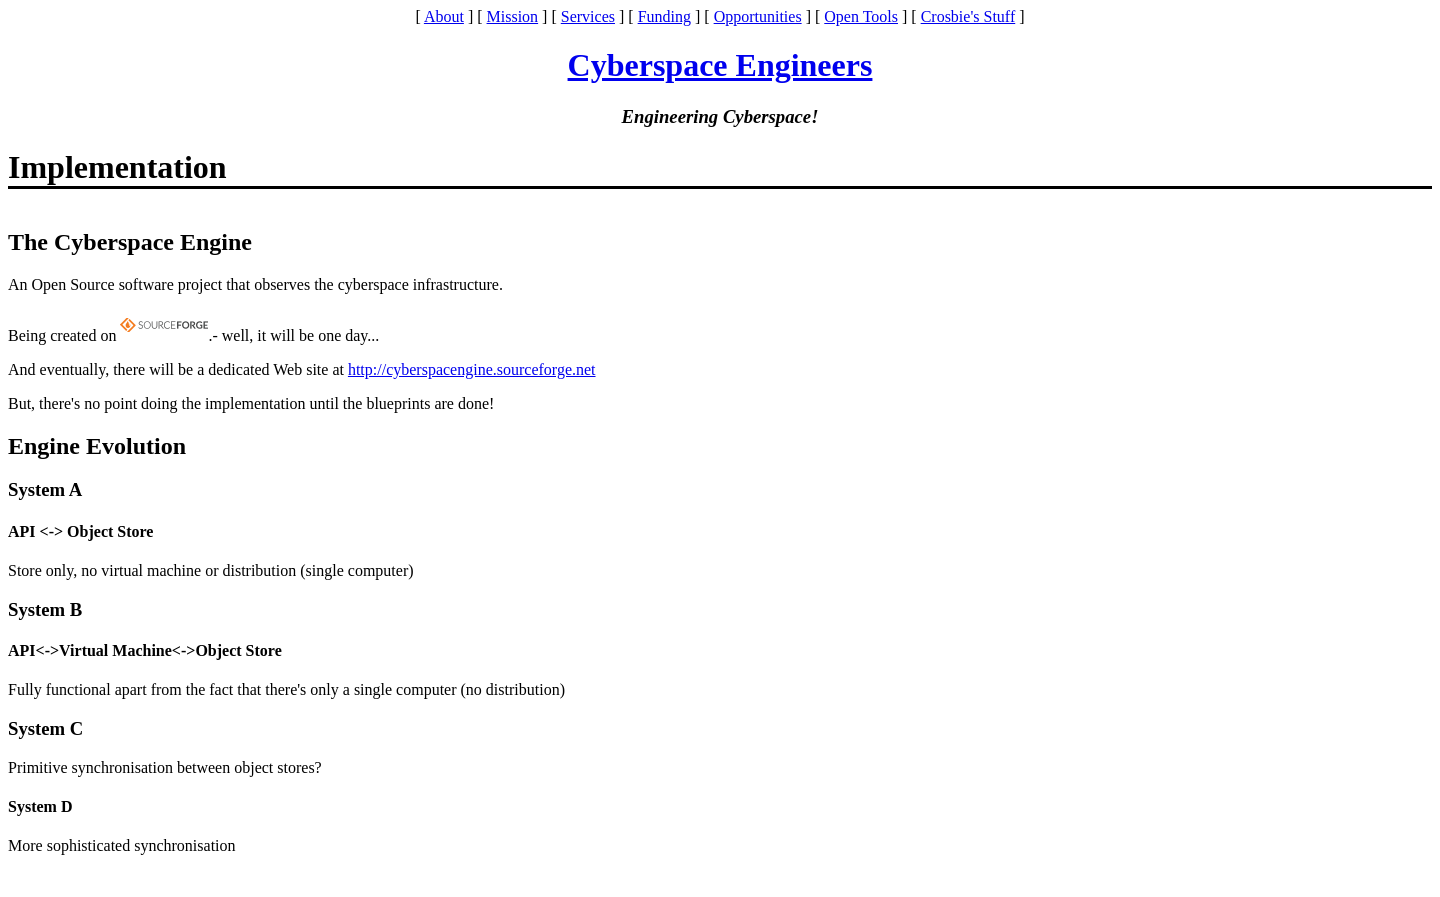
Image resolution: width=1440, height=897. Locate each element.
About (444, 16)
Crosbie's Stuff (968, 16)
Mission (513, 16)
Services (588, 16)
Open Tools (861, 16)
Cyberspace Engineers (720, 65)
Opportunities (758, 16)
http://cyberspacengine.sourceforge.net (472, 369)
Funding (664, 16)
